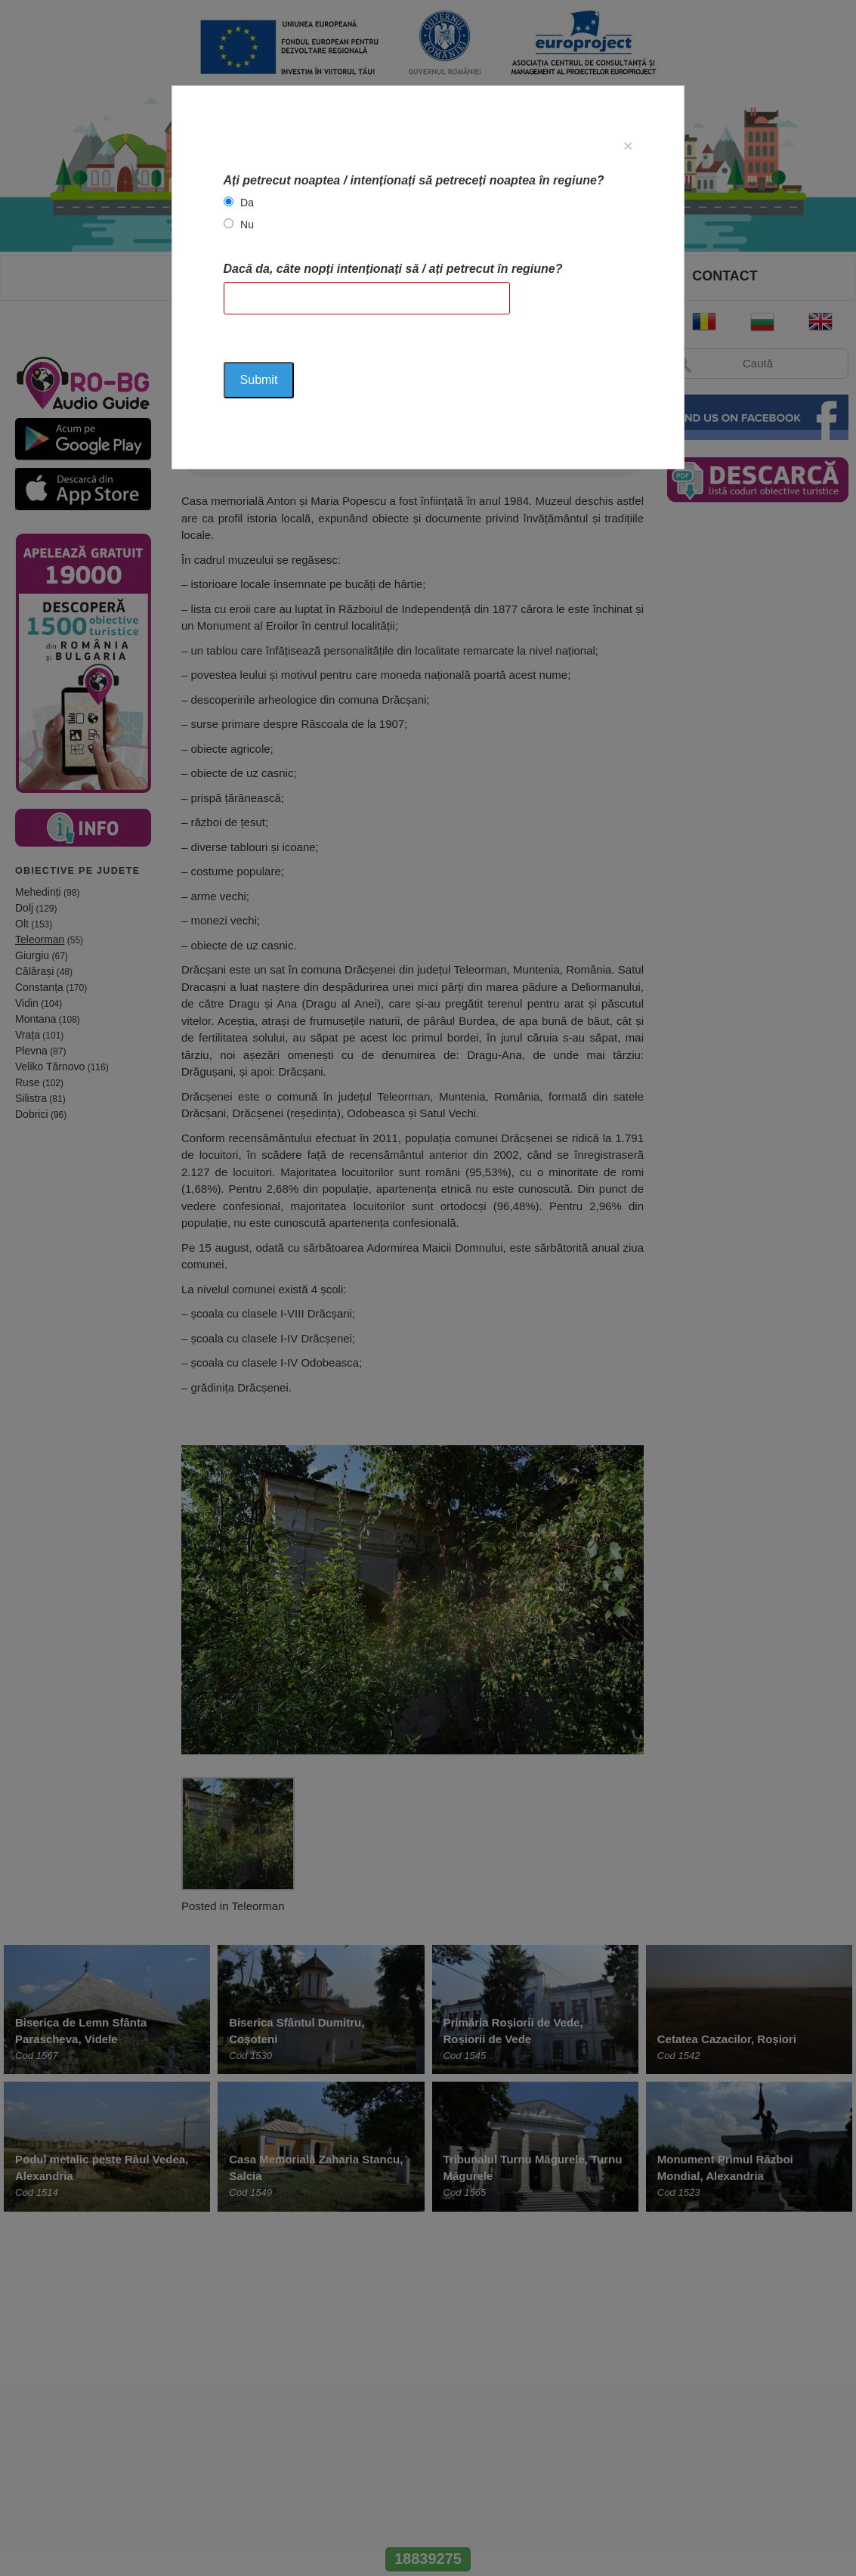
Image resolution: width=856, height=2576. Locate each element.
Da (247, 203)
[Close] (627, 145)
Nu (247, 224)
